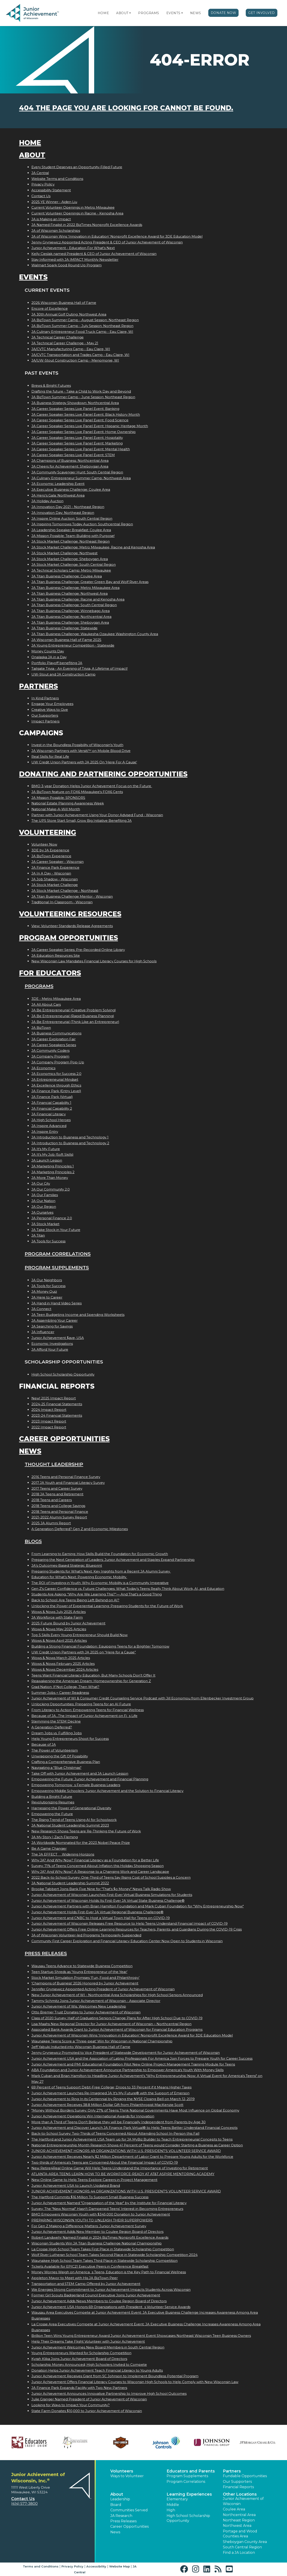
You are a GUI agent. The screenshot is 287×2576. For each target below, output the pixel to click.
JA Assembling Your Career (54, 1320)
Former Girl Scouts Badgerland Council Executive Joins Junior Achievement (95, 2295)
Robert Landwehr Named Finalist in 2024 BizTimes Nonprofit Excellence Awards (99, 2237)
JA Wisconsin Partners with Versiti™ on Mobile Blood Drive (80, 751)
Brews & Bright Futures (51, 385)
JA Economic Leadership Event (58, 484)
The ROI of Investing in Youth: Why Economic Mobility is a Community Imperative (100, 1583)
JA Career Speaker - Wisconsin (57, 861)
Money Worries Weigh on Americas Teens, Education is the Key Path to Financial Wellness (108, 2272)
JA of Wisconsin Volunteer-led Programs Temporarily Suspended (86, 1935)
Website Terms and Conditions (57, 179)
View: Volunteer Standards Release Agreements (72, 926)
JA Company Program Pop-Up (57, 1062)
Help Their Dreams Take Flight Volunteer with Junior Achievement (88, 2341)
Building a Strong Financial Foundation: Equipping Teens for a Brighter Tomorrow (100, 1646)
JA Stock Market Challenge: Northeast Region (70, 541)
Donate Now (223, 13)
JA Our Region (43, 1206)
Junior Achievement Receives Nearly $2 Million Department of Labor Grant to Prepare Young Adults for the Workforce (132, 2156)
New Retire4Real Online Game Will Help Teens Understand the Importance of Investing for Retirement (119, 2168)
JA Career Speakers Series (53, 1045)
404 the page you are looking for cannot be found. (126, 108)
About (122, 13)
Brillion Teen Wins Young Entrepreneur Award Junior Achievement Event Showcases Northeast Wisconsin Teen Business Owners (141, 2335)
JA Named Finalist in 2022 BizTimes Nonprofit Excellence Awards (86, 225)
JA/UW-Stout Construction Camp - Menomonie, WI (75, 360)
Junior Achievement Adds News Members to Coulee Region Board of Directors (99, 2301)
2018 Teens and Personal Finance (59, 1511)
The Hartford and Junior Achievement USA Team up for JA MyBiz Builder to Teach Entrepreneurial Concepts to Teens (132, 2139)
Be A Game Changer (49, 1848)
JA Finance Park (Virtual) (52, 1097)
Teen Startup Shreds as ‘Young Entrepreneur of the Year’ (79, 1972)
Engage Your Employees (52, 704)
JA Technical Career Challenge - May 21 (64, 343)
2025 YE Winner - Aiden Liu (54, 202)
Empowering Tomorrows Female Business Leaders (75, 1785)
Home (103, 13)
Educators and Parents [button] (191, 2471)
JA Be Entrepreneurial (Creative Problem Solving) (73, 1010)
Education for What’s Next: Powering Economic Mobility (79, 1577)
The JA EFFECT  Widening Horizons (62, 1854)
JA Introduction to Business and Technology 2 (70, 1143)
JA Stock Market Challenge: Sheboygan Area (69, 559)
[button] (130, 13)
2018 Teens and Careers (51, 1500)
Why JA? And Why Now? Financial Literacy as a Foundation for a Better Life (95, 1860)
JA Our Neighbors (46, 1280)
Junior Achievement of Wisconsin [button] (243, 2501)
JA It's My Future (45, 1149)
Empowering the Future (52, 1814)
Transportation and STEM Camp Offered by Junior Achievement (85, 2284)
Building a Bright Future (51, 1796)
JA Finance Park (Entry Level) (56, 1091)
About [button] (116, 2494)
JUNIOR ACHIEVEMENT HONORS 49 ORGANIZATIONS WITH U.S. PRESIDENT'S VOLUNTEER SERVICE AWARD (126, 2151)
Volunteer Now (44, 844)
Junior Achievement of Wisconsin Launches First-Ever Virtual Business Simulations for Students (111, 1895)
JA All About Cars (46, 1004)
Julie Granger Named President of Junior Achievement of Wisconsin (89, 2399)
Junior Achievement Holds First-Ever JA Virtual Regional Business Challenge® (97, 1912)
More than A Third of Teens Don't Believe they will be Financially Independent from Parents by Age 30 (118, 2122)
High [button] (171, 2510)
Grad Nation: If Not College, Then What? (65, 1687)
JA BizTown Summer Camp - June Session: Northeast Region (83, 397)
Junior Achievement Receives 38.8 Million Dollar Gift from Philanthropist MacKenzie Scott (107, 2105)
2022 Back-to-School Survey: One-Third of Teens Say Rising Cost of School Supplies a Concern (111, 1877)
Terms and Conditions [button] (41, 2566)
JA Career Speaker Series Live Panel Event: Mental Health (80, 449)
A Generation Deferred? (51, 1727)
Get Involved (261, 13)
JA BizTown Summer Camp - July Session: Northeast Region (82, 326)
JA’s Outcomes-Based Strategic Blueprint (66, 1565)
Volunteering (47, 832)
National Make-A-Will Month (55, 809)
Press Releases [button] (123, 2521)
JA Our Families (44, 1195)
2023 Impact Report (48, 1421)
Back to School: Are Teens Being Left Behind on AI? (75, 1600)
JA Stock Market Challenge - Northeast (64, 890)
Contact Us (40, 196)
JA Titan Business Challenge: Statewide (64, 628)
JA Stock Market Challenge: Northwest (64, 553)
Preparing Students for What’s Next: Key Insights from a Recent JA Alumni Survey (101, 1571)
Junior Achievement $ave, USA (57, 1338)
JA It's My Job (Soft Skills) (52, 1154)
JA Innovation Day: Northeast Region (62, 512)
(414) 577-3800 (24, 2503)
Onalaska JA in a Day (49, 657)
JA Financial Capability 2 (51, 1108)
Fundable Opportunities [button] (245, 2476)
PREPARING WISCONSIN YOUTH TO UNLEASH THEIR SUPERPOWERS (92, 2220)
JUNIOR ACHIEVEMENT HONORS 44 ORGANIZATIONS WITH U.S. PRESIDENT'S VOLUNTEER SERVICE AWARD (126, 2191)
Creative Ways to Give (49, 709)
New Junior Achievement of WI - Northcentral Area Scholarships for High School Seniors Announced (117, 1995)
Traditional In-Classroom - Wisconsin (62, 902)
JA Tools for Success (48, 1241)
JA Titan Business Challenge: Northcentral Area (71, 616)
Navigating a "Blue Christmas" (56, 1767)
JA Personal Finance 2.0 (51, 1218)
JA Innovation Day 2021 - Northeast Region (67, 507)
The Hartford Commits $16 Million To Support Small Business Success (89, 2197)
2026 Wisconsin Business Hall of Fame (63, 302)
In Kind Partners (45, 698)
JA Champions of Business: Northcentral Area (70, 460)
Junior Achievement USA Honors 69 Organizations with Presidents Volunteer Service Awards (110, 2307)
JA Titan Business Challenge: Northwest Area (69, 593)
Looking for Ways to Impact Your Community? (70, 2405)
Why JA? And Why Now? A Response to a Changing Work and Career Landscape (100, 1871)
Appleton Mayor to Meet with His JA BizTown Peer (74, 2278)
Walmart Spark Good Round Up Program (66, 265)
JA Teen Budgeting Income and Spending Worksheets (77, 1314)
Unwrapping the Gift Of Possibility (59, 1756)
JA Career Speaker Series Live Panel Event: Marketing (77, 443)
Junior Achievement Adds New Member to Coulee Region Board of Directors (97, 2231)
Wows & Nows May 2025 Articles (58, 1629)
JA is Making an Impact (51, 219)
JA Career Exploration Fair (53, 1039)
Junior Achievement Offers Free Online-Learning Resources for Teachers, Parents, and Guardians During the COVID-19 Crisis (136, 1929)
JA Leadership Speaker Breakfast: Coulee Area (71, 530)
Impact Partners (45, 721)
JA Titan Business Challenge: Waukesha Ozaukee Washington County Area (94, 634)
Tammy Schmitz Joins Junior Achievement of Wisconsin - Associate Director (95, 2001)
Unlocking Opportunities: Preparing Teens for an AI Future (81, 1704)
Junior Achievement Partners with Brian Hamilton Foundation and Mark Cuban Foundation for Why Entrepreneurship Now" (137, 1906)
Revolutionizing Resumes (52, 1802)
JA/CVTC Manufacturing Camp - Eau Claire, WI (70, 349)
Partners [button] (232, 2471)
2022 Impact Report (48, 1427)
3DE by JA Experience (50, 850)
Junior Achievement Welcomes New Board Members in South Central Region (97, 2347)
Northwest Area (237, 2525)
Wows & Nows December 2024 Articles (64, 1669)
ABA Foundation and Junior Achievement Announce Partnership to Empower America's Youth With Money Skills (127, 2070)
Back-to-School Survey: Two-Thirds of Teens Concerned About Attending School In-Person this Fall (115, 2133)
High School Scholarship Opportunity (62, 1374)
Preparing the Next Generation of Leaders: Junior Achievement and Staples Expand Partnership (113, 1560)
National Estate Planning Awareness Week (67, 803)
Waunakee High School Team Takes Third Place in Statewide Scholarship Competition (104, 2260)
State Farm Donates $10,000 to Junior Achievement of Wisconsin (86, 2411)
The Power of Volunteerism (54, 1750)
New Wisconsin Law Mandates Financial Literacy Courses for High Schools (94, 961)
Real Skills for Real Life (50, 756)
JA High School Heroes (51, 1120)
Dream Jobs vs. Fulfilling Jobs (56, 1733)
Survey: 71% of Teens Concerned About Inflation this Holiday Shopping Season (97, 1866)
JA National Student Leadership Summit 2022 (70, 1883)
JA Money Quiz (44, 1291)
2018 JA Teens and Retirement (57, 1494)
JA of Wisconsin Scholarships (55, 230)
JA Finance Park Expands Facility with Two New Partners (79, 2388)
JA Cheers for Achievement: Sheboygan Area (69, 466)
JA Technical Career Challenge (57, 337)
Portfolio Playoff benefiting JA (56, 663)
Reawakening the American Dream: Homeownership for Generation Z (91, 1681)
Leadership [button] (120, 2499)
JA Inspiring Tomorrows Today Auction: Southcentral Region (82, 524)
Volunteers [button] (121, 2471)
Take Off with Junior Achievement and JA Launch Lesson (79, 1773)
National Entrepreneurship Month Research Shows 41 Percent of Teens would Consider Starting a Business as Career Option (137, 2145)
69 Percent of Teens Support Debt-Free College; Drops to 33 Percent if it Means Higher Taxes (111, 2087)
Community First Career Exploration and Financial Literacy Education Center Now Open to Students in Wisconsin (127, 1941)
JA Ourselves (42, 1212)
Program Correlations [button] (186, 2481)
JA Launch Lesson (46, 1160)
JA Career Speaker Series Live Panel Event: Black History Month (85, 414)
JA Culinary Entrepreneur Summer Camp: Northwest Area (81, 478)
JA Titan (38, 1235)
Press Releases (46, 1953)
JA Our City (40, 1183)
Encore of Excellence (49, 308)
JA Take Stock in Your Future (55, 1230)
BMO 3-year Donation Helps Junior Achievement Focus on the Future (91, 786)
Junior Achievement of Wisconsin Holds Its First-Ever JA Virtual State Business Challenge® (108, 1900)
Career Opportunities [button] (129, 2526)
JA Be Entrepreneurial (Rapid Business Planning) (72, 1016)
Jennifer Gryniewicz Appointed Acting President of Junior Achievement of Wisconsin (103, 1989)
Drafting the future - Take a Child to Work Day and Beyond (81, 391)
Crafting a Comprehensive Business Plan (65, 1762)
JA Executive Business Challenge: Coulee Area (70, 489)
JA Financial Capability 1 (51, 1102)
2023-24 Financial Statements (56, 1415)
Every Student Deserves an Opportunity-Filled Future (76, 167)
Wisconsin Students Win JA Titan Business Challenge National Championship (96, 2243)
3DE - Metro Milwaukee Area (56, 998)
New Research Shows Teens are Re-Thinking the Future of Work (86, 1831)
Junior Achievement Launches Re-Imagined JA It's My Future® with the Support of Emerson (110, 2093)
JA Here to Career (46, 1297)
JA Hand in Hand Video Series (56, 1303)
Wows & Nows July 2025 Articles (58, 1612)
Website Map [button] (119, 2566)
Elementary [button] (177, 2499)
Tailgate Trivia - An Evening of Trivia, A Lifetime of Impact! (79, 668)
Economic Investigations (52, 1343)
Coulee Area (234, 2509)
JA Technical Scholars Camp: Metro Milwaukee (71, 570)
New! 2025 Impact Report (53, 1398)
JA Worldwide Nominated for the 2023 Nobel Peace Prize (80, 1842)
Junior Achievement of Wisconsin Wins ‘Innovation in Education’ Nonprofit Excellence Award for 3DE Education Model (132, 2035)
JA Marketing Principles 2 (52, 1172)
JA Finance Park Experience (55, 867)
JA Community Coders (50, 1050)
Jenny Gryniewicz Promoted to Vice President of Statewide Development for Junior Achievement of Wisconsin (125, 2052)
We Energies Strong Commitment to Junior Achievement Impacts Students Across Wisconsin (111, 2289)
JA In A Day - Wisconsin (51, 873)
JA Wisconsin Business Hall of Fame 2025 (66, 640)
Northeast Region (239, 2520)
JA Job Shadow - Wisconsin (54, 879)
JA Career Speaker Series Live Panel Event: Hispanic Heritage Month (89, 426)
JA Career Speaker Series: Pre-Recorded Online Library (78, 950)
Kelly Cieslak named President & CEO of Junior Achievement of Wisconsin (94, 254)
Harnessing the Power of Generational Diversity (71, 1808)
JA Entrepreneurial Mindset (54, 1079)
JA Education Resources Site (55, 955)
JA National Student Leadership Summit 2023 (70, 1825)
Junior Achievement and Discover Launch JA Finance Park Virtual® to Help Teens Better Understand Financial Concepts (134, 2127)
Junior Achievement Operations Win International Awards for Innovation (92, 2116)
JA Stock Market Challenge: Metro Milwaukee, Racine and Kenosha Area (93, 547)
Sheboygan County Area (245, 2542)
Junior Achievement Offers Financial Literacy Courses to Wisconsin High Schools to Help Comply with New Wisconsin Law (134, 2382)
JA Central (40, 173)
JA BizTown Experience (51, 856)
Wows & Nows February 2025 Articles (63, 1663)
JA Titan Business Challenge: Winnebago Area (70, 611)
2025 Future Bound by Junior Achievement (68, 1623)
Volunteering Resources (70, 914)
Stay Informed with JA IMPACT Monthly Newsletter (74, 259)
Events (173, 13)
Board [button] (115, 2505)
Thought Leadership (54, 1464)
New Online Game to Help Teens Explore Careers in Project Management (94, 2180)
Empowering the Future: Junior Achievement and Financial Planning (89, 1779)
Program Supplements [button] (187, 2476)
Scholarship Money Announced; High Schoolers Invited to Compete (89, 2364)
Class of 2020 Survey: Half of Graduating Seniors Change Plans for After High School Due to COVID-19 (116, 2018)
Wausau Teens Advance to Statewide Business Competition (82, 1966)
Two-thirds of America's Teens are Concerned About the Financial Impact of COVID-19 (104, 2162)
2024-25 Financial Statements (56, 1404)
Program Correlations (58, 1254)
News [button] (115, 2532)
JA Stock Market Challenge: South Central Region (73, 564)
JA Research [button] (121, 2516)
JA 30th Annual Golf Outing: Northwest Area (68, 314)
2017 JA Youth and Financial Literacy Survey (68, 1482)
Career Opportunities (64, 1439)
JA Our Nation (43, 1201)
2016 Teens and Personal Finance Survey (65, 1477)
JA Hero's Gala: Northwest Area (58, 495)
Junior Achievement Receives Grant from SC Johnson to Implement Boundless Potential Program (114, 2376)
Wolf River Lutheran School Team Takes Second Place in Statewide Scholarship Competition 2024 (114, 2255)
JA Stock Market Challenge (54, 885)
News (195, 13)
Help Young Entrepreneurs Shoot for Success (70, 1738)
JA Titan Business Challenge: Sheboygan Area (70, 622)
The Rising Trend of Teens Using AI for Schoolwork (74, 1820)
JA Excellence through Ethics (56, 1085)
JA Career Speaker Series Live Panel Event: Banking (75, 409)
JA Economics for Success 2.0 (56, 1073)
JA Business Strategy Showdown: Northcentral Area (75, 403)
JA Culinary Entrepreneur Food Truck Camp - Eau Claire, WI (82, 331)
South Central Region (242, 2547)
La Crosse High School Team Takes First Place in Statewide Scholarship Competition (102, 2249)
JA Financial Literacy (48, 1114)
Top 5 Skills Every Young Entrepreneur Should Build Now (79, 1635)
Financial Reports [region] (238, 2487)
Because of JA (43, 1744)
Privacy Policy (42, 184)
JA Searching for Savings (52, 1326)
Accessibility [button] (96, 2566)
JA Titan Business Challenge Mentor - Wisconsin (72, 896)
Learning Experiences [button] (189, 2494)
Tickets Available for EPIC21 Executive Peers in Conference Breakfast (89, 2266)
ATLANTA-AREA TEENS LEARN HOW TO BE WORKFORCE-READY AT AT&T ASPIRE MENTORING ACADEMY (122, 2174)
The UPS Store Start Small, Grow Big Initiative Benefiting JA (81, 820)
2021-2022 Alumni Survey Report (59, 1517)
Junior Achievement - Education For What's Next (73, 248)
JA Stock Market (45, 1224)
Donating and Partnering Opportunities (103, 774)
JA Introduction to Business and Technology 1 (70, 1137)
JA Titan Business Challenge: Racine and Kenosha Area (77, 599)
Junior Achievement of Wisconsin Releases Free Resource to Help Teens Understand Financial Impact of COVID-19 (129, 1923)
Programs (148, 13)
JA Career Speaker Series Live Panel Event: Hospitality (77, 437)
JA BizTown (41, 1027)
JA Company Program (50, 1056)
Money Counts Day (47, 651)
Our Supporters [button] (237, 2481)
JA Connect (41, 1309)
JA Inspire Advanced (48, 1126)
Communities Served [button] (129, 2510)
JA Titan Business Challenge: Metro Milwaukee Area (75, 587)
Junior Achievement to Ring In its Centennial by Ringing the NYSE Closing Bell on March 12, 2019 (113, 2099)
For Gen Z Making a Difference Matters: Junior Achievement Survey (88, 2226)
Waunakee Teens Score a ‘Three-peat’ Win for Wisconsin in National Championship (101, 2041)
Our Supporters (44, 715)
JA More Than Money (49, 1177)
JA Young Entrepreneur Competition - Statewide (72, 645)
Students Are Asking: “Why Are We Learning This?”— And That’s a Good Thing (96, 1594)
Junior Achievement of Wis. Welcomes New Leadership (78, 2006)
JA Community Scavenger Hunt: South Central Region (77, 472)
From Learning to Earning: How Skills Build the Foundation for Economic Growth (99, 1554)
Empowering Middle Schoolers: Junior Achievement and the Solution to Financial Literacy (107, 1791)
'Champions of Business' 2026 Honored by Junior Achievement (84, 1983)
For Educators (50, 973)
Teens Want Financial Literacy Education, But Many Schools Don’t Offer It (93, 1675)
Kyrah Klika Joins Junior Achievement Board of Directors (79, 2359)
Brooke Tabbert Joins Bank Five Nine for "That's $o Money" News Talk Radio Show (101, 1889)
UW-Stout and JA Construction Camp (63, 674)
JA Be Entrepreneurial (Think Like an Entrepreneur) (75, 1022)
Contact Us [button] (23, 2499)
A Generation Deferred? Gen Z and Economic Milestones (79, 1529)
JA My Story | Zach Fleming (54, 1837)
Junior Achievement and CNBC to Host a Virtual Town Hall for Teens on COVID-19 (100, 1918)
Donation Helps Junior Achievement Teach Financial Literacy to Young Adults (97, 2370)
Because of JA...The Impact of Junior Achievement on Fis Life (84, 1716)
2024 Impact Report (48, 1409)
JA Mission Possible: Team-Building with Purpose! (73, 536)
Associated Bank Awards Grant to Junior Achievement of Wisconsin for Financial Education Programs (116, 2029)
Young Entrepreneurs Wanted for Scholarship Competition (81, 2353)
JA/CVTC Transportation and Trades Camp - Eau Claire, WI (80, 355)
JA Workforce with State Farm (57, 1617)
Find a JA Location (239, 2552)
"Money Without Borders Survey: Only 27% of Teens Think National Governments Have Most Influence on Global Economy (135, 2110)
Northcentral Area (239, 2515)
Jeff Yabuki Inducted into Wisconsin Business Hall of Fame (80, 2047)
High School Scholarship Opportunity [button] (188, 2518)
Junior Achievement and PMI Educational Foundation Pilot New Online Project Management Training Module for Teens (133, 2064)
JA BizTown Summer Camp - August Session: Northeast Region (85, 320)
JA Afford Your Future (49, 1349)
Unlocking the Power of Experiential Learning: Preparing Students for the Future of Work (107, 1606)
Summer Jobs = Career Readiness (60, 1692)
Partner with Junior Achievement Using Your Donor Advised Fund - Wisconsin (97, 815)
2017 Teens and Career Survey (56, 1488)
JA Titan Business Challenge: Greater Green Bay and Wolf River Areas (89, 582)
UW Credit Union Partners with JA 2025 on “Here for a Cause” (83, 1652)
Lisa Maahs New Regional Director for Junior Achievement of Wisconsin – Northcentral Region (111, 2024)
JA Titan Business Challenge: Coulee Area (66, 576)
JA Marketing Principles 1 (52, 1166)
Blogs (33, 1541)
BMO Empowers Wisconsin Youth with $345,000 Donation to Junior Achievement (100, 2214)
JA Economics (43, 1068)
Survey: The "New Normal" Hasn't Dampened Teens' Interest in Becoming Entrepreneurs (107, 2209)
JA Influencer (42, 1332)
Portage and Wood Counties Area (240, 2533)
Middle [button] (173, 2505)
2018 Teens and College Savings (58, 1506)
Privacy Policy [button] (72, 2566)
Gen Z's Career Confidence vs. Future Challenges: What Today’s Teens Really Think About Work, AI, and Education (127, 1588)
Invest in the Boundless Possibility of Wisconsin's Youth (77, 745)
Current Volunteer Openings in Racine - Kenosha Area (77, 213)
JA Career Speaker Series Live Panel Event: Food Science (79, 420)
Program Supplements (57, 1267)
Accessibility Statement (51, 190)
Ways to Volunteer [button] (127, 2476)
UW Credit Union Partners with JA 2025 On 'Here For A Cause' (84, 762)
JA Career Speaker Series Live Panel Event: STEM (73, 455)
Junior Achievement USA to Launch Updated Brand (75, 2185)
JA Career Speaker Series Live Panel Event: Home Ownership (83, 432)
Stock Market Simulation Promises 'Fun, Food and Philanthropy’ (85, 1977)
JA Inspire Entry (44, 1131)
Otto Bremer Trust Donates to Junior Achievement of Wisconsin (86, 2012)
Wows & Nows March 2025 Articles (60, 1658)
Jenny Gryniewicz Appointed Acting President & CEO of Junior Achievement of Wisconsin (107, 242)
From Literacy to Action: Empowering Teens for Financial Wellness (87, 1710)
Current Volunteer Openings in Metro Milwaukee (73, 207)
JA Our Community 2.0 (50, 1189)
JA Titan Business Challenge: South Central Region (74, 605)
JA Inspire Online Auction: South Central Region (71, 518)
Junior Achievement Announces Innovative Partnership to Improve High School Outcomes (109, 2393)
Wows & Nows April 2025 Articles (59, 1640)
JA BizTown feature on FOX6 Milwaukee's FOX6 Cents (77, 792)
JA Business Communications (56, 1033)
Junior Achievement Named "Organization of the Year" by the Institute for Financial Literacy (109, 2203)
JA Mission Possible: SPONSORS (58, 797)
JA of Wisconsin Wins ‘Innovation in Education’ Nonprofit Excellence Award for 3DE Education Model (116, 236)
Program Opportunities (68, 938)
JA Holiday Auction (47, 501)
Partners (38, 686)
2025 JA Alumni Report (51, 1523)
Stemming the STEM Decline (56, 1721)
